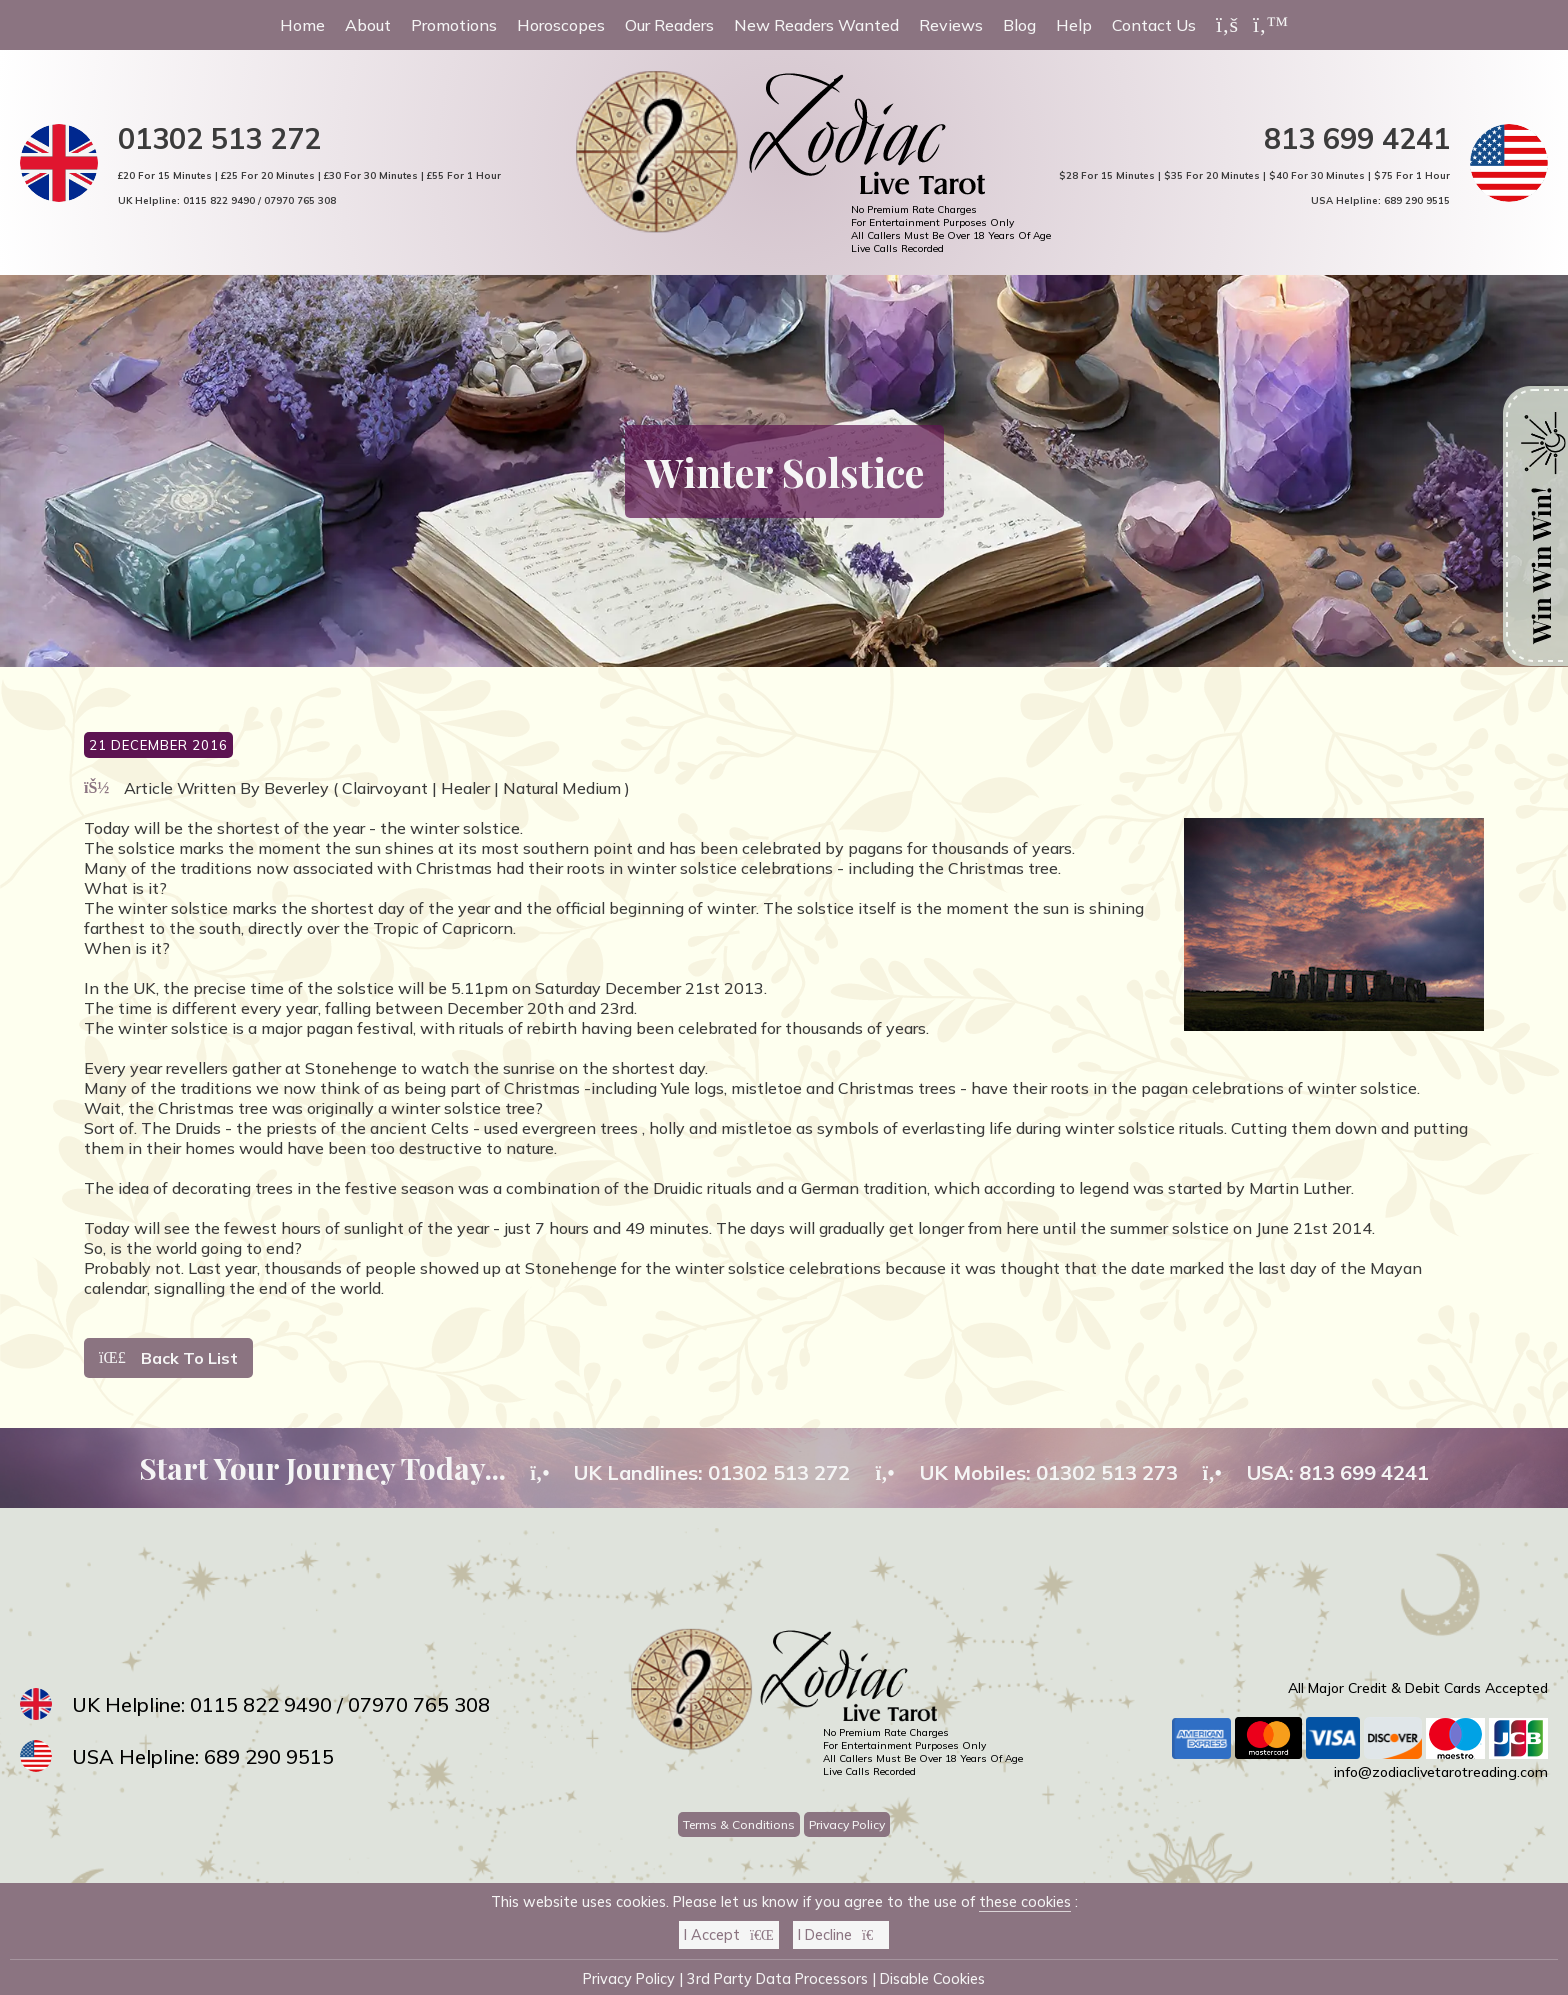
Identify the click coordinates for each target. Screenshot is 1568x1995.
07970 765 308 (300, 200)
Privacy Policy (847, 1824)
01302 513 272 (219, 138)
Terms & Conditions (739, 1824)
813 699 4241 (1357, 138)
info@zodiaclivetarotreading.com (1441, 1772)
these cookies (1025, 1902)
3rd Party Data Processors (777, 1979)
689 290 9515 (1417, 200)
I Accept (729, 1935)
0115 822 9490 (219, 200)
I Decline (841, 1935)
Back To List (168, 1358)
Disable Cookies (932, 1979)
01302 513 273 (1107, 1472)
